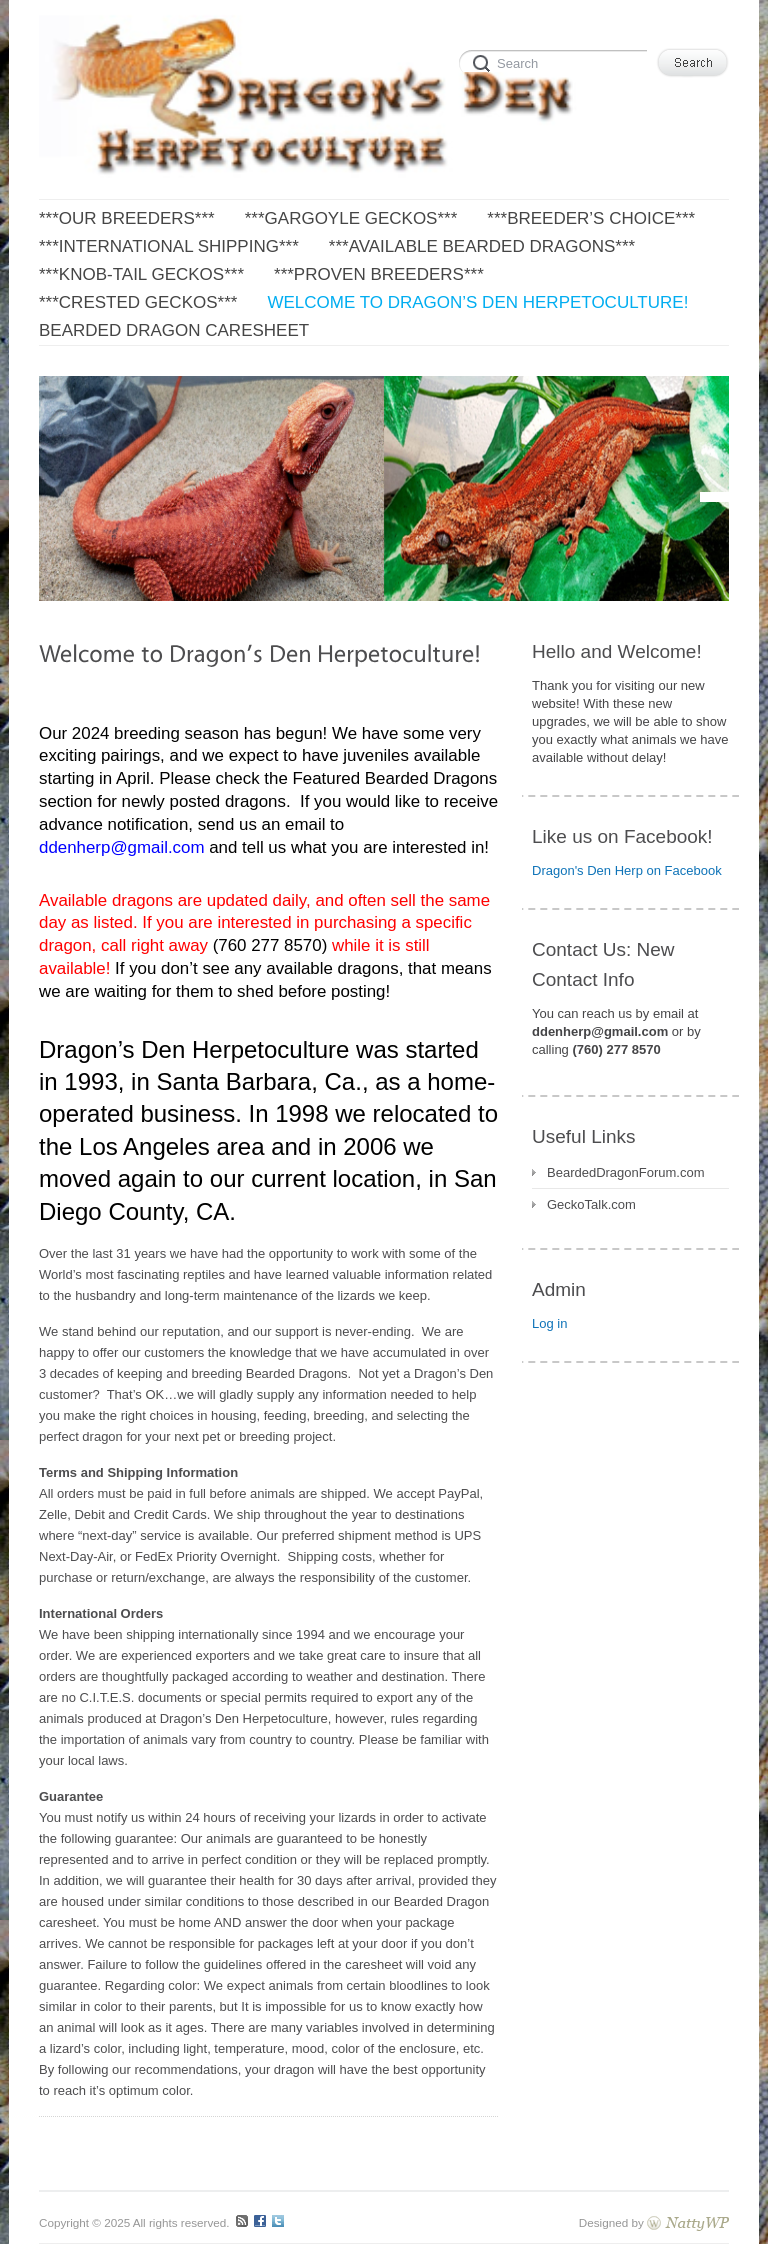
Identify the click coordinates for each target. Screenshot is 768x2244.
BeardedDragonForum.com (626, 1172)
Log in (549, 1323)
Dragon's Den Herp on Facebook (627, 870)
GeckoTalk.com (591, 1204)
